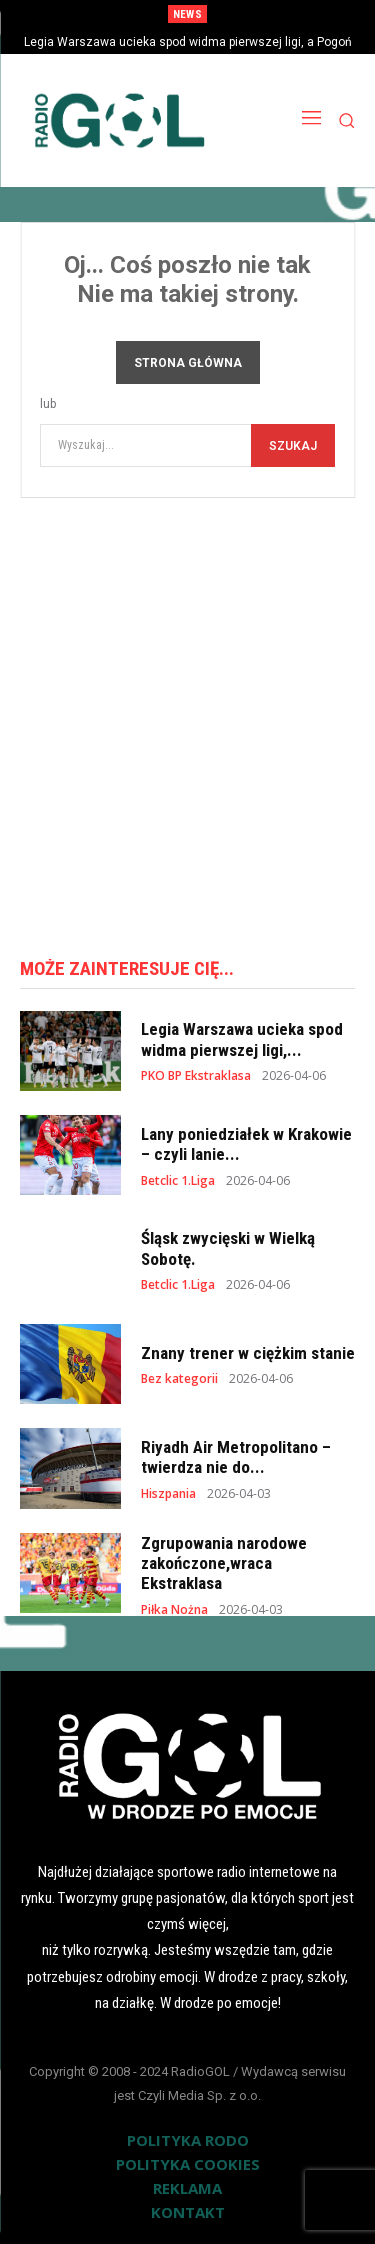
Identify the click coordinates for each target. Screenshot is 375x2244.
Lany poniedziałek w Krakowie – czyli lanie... (246, 1144)
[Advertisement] (187, 720)
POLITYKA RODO (188, 2140)
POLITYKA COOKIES (188, 2164)
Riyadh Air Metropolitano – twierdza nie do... (236, 1457)
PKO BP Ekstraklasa (196, 1076)
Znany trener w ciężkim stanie (248, 1353)
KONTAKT (188, 2212)
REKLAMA (187, 2188)
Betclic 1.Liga (178, 1181)
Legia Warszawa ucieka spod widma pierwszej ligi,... (242, 1039)
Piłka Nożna (174, 1610)
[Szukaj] (293, 445)
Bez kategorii (179, 1379)
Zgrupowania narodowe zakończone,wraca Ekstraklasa (224, 1563)
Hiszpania (168, 1494)
